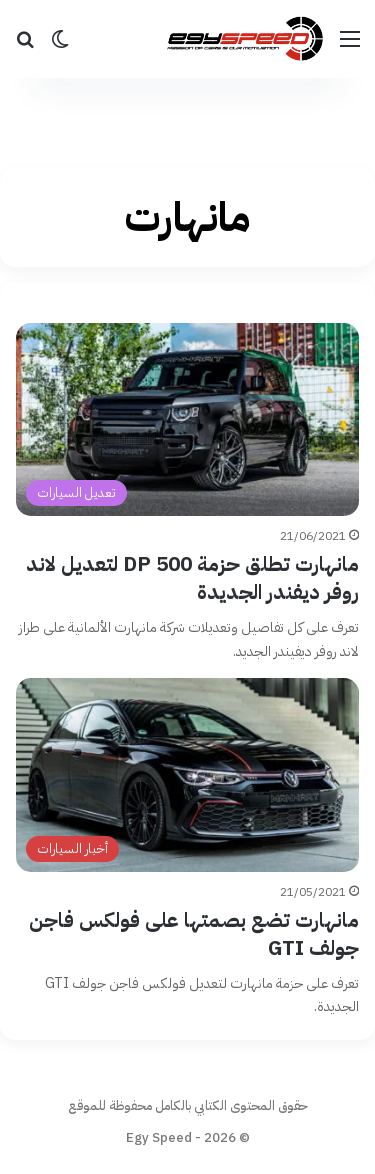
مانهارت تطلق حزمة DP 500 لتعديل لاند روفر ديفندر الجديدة (192, 579)
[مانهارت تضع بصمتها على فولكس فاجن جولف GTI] (187, 774)
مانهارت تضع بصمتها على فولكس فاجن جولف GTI (194, 934)
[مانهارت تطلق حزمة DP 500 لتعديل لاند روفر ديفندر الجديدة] (187, 419)
